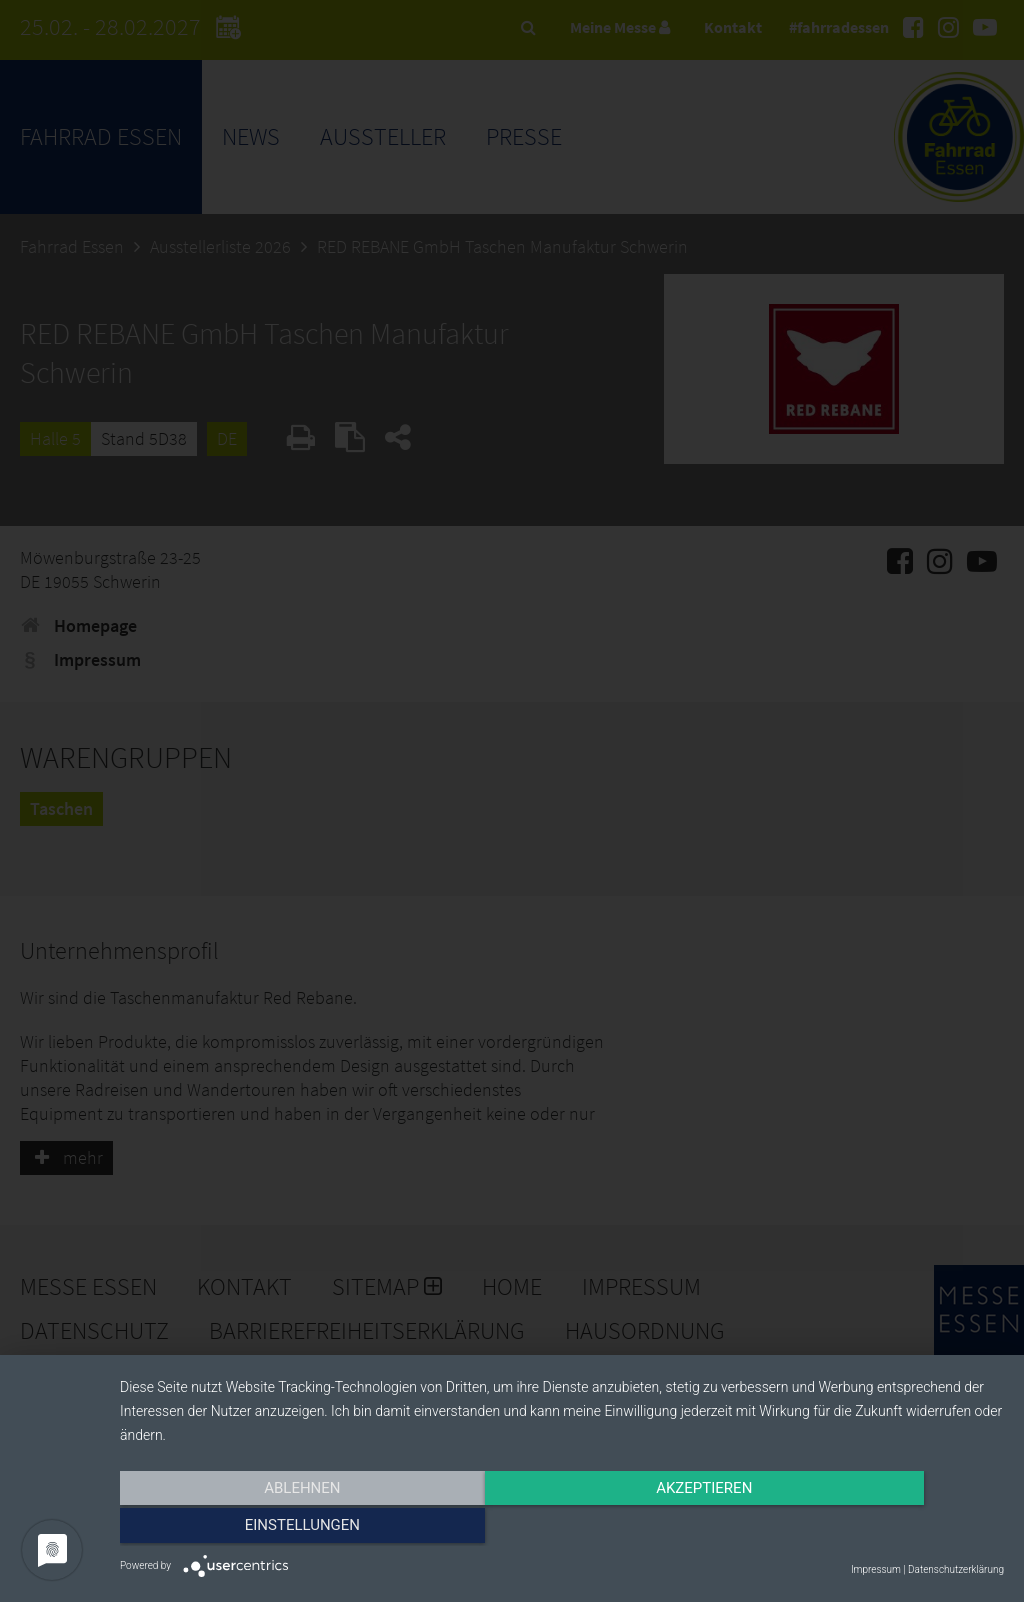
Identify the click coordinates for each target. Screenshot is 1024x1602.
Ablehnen (252, 1529)
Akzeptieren (562, 1529)
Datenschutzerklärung (956, 1569)
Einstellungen (871, 1529)
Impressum (876, 1569)
